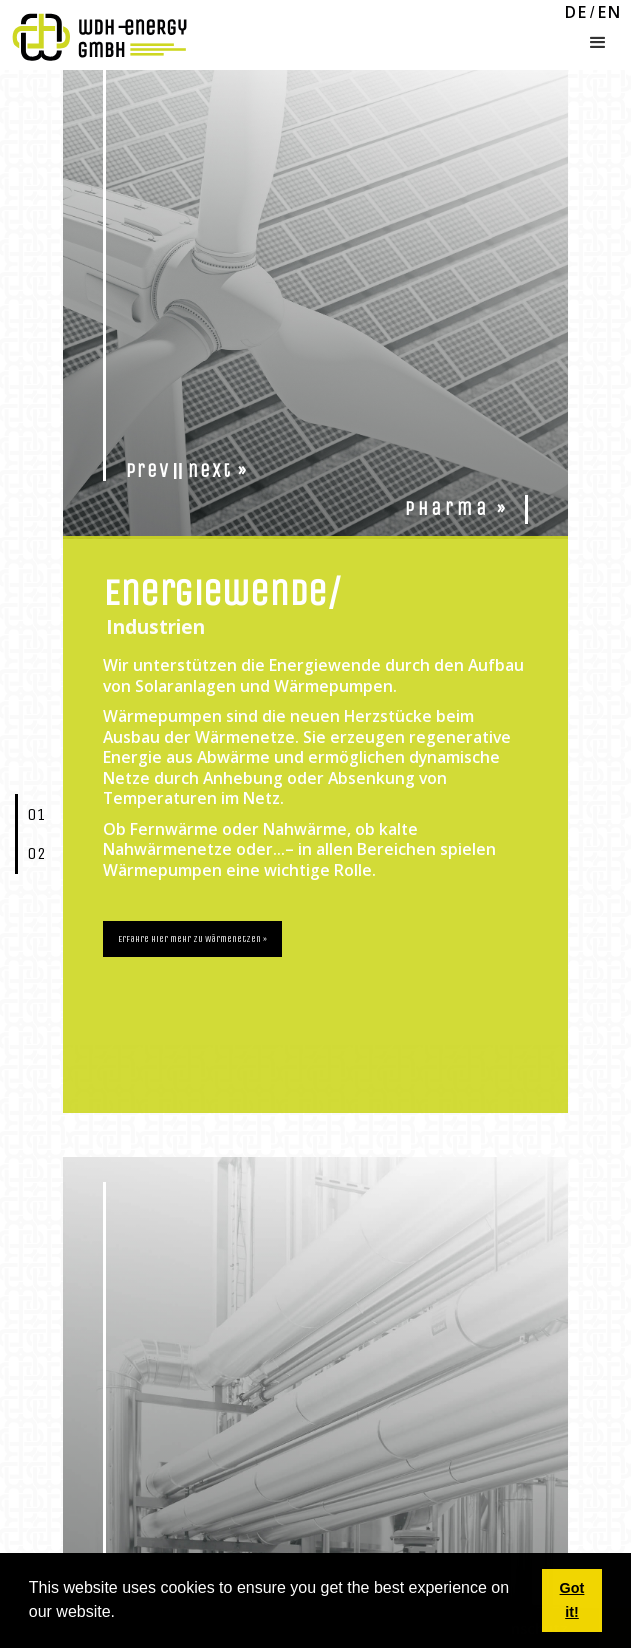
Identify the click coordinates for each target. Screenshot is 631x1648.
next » (218, 471)
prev (148, 471)
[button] (598, 38)
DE (576, 13)
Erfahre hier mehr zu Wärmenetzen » (192, 939)
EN (610, 13)
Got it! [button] (572, 1600)
